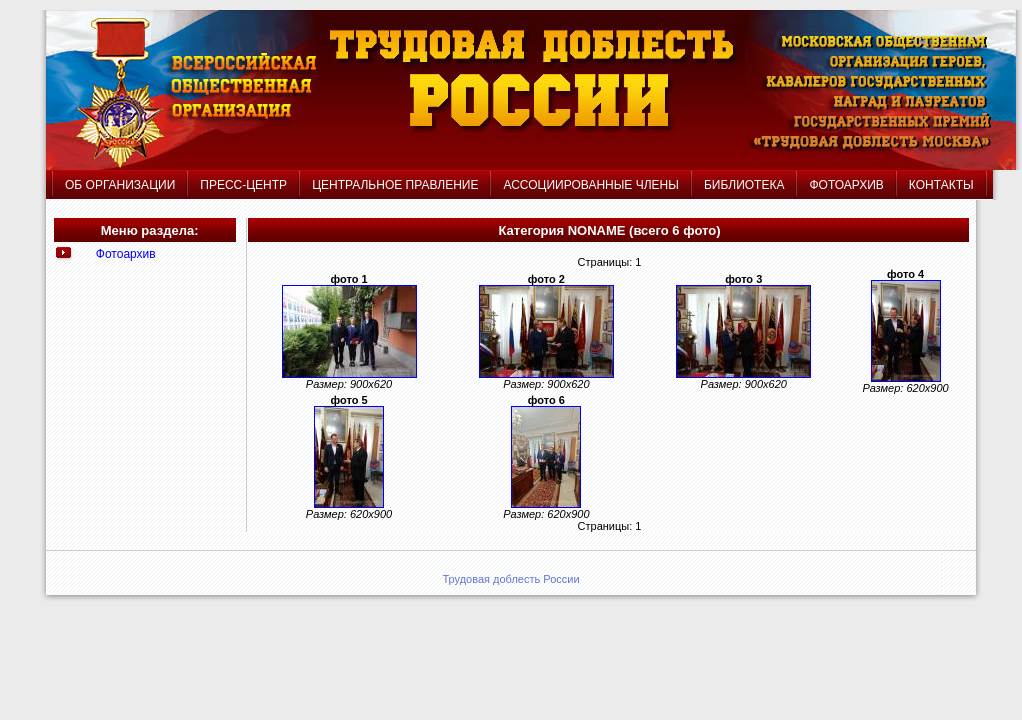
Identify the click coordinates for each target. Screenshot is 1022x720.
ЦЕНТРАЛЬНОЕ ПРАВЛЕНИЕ (396, 185)
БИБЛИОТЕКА (744, 185)
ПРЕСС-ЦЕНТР (243, 185)
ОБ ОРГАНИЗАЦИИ (120, 185)
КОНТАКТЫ (941, 185)
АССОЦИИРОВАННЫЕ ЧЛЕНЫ (590, 185)
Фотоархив (126, 254)
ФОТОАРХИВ (846, 185)
